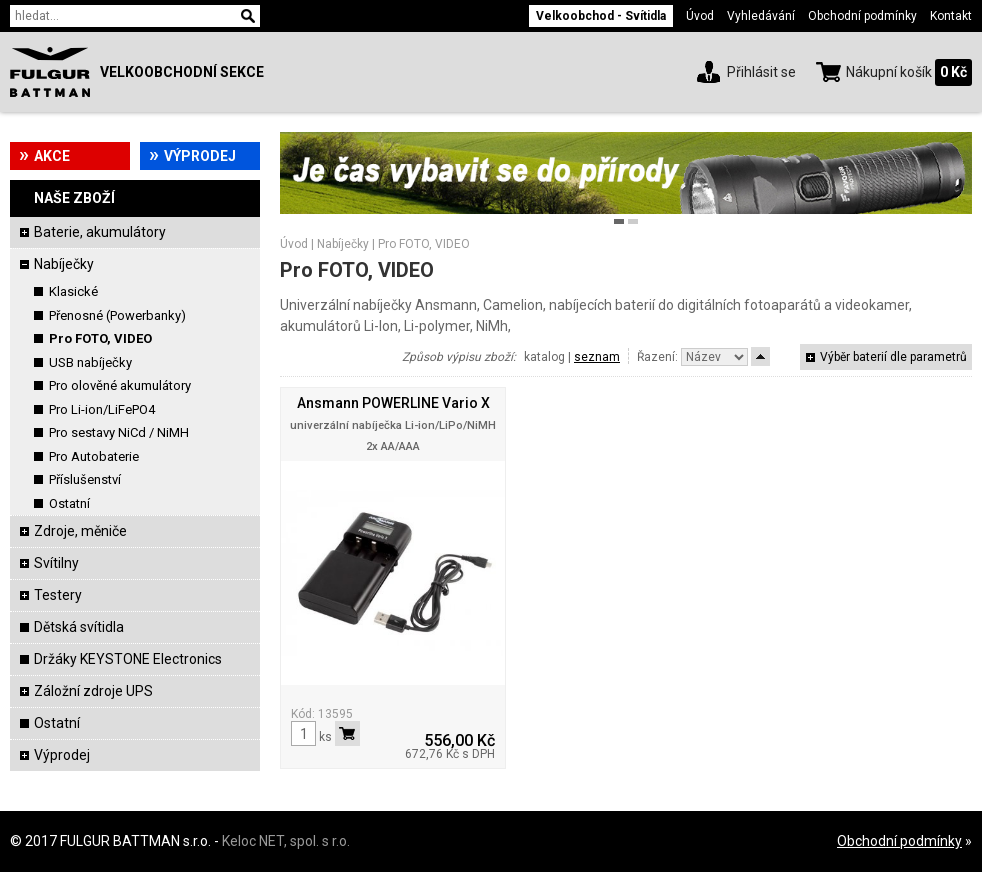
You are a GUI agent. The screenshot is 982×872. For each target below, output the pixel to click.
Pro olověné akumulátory (120, 385)
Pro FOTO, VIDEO (100, 338)
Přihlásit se (761, 72)
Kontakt (951, 16)
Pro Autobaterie (94, 456)
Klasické (73, 291)
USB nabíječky (90, 362)
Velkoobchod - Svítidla (601, 16)
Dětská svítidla (79, 627)
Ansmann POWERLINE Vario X (393, 403)
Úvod (700, 16)
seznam (597, 357)
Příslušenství (85, 479)
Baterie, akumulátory (100, 232)
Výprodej (200, 156)
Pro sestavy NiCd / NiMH (119, 432)
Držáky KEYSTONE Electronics (128, 659)
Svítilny (56, 563)
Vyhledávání (761, 16)
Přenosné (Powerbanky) (117, 315)
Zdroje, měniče (80, 531)
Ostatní (69, 503)
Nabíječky (64, 264)
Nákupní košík (889, 72)
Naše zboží (74, 198)
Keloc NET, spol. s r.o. (286, 841)
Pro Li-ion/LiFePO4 (102, 409)
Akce (52, 156)
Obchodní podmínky (862, 16)
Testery (58, 595)
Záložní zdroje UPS (93, 691)
